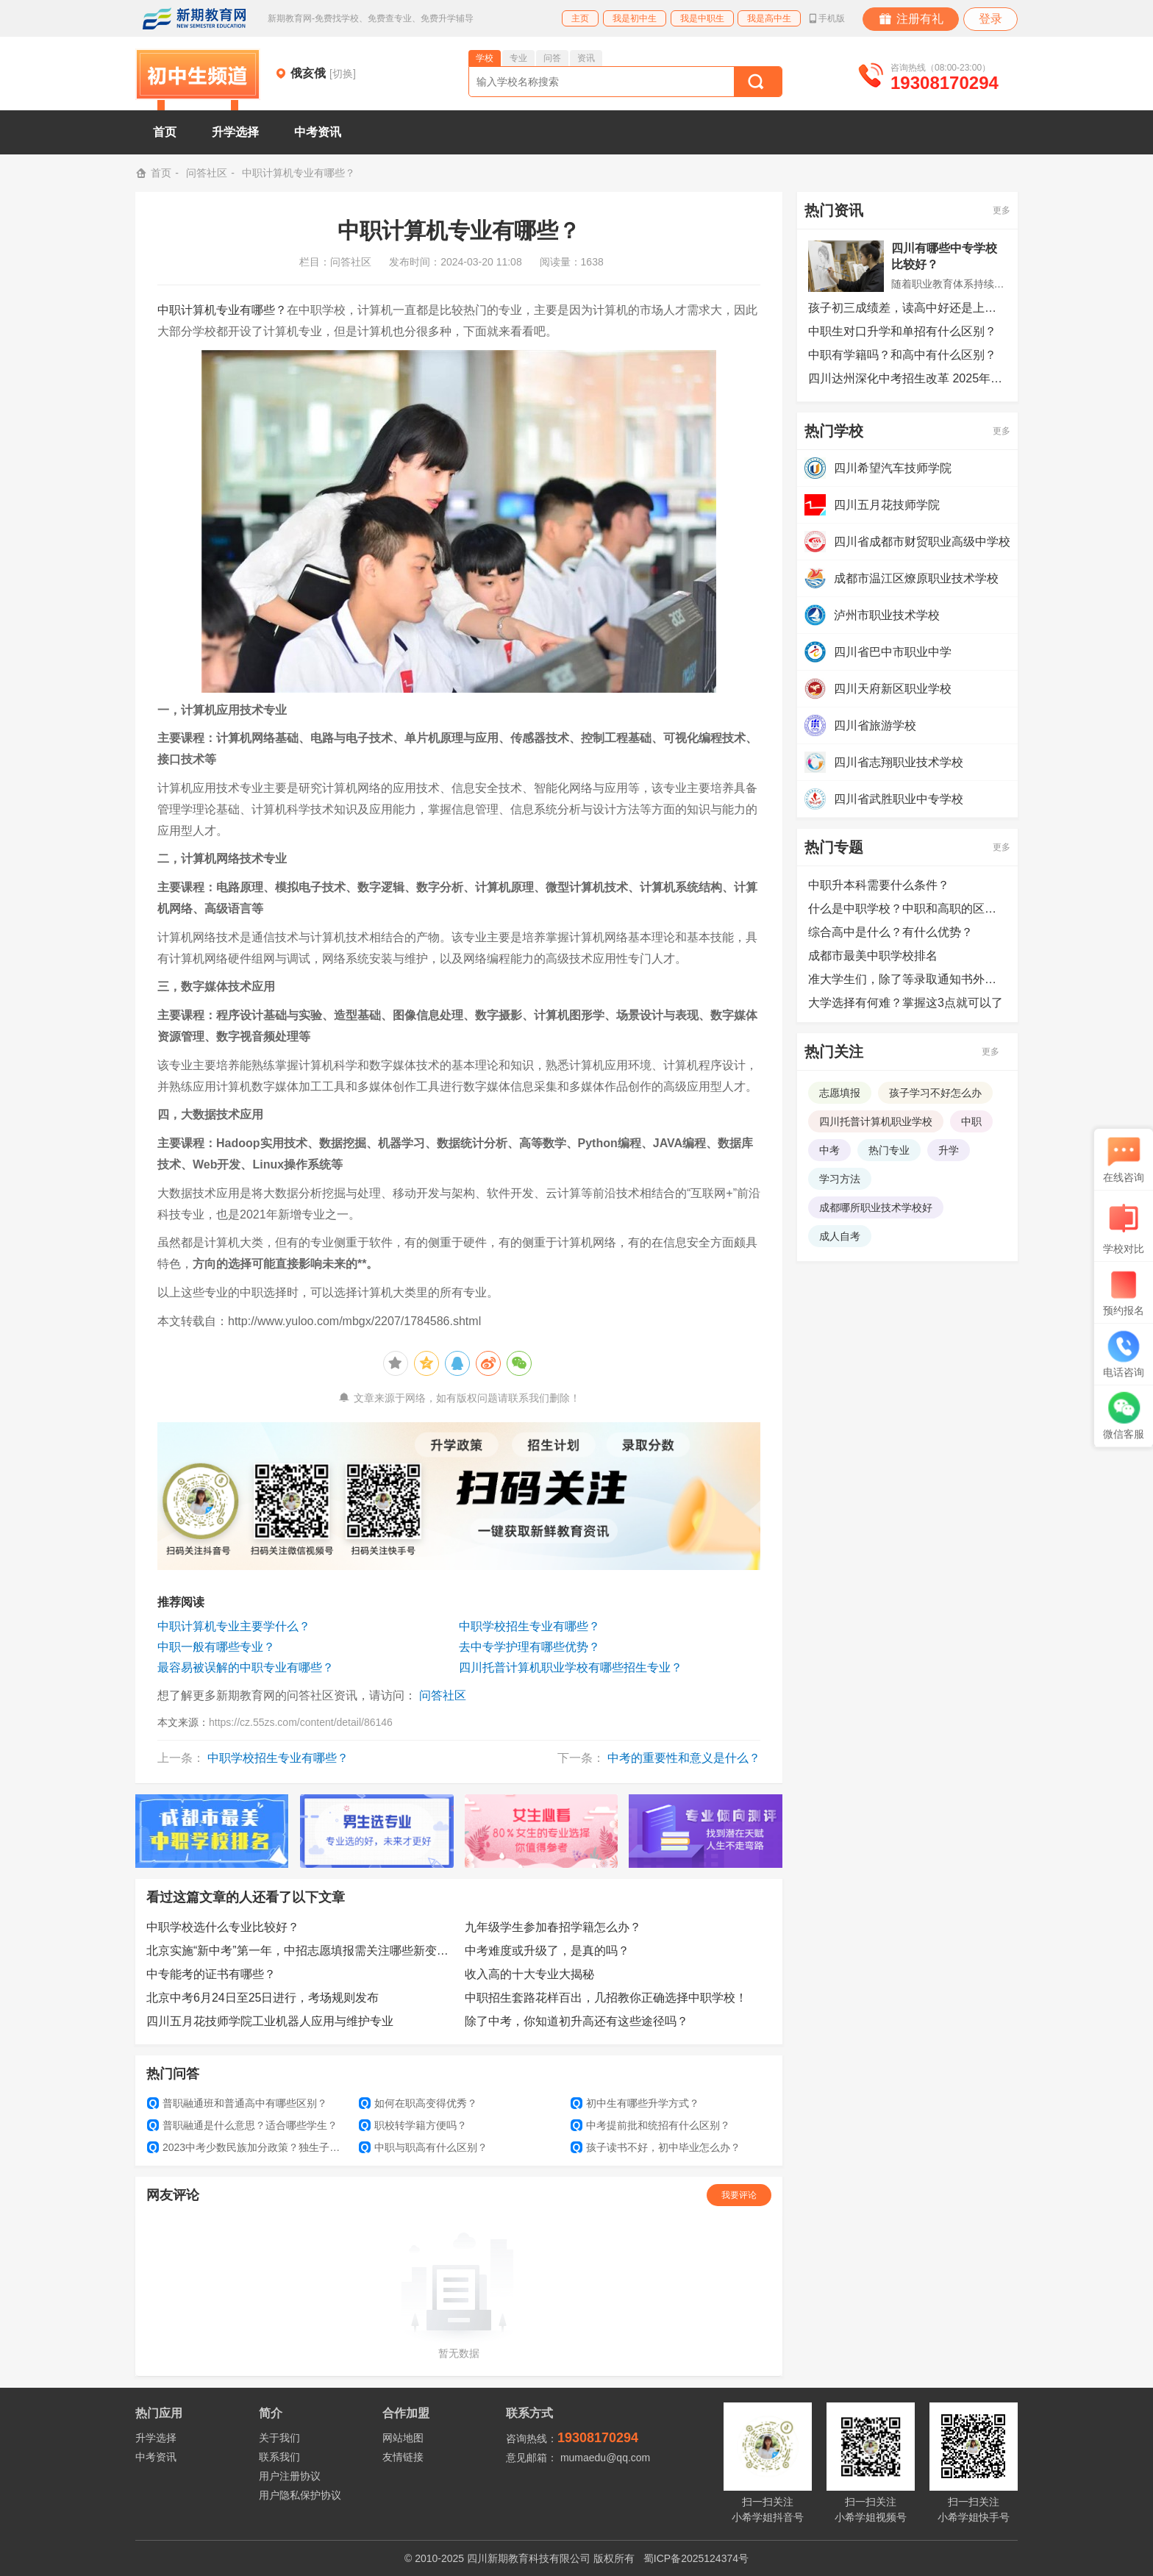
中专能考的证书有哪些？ (211, 1974)
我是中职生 (702, 18)
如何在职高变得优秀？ (418, 2103)
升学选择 (235, 132)
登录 (990, 19)
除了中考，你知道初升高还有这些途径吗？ (576, 2021)
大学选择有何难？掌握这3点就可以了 (905, 1002)
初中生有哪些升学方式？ (635, 2103)
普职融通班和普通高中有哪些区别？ (237, 2103)
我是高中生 (769, 18)
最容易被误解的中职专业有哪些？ (245, 1667)
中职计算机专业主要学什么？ (233, 1626)
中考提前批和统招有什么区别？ (650, 2125)
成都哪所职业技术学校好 (875, 1207)
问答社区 (206, 173)
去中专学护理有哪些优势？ (529, 1647)
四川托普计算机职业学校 (875, 1121)
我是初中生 (635, 18)
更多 (1001, 210)
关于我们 (279, 2438)
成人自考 (839, 1236)
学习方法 (839, 1179)
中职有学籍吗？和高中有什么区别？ (902, 355)
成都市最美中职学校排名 (873, 955)
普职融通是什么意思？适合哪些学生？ (242, 2125)
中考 (829, 1150)
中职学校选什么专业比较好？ (222, 1927)
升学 (948, 1150)
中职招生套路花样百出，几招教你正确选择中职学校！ (606, 1997)
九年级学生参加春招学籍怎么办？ (553, 1927)
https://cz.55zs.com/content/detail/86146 (301, 1722)
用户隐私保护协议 (300, 2495)
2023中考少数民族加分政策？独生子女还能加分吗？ (247, 2147)
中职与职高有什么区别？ (423, 2147)
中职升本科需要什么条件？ (878, 885)
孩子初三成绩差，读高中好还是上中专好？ (907, 308)
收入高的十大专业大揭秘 (529, 1974)
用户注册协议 (290, 2476)
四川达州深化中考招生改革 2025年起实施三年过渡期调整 (907, 378)
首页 (164, 132)
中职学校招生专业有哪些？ (529, 1626)
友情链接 (403, 2457)
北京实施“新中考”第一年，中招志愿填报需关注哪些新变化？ (300, 1950)
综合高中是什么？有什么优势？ (890, 932)
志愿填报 (839, 1093)
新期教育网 (194, 18)
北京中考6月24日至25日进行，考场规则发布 (262, 1997)
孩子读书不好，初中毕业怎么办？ (655, 2147)
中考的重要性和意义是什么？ (683, 1758)
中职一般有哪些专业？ (216, 1647)
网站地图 (403, 2438)
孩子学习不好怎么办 (935, 1093)
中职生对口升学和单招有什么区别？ (902, 331)
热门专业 (889, 1150)
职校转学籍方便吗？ (413, 2125)
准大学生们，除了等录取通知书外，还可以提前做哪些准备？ (907, 979)
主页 (580, 18)
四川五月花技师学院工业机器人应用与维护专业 (269, 2021)
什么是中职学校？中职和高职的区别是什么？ (907, 908)
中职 (971, 1121)
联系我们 (279, 2457)
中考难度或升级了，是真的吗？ (547, 1950)
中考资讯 (317, 132)
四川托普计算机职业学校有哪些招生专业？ (570, 1667)
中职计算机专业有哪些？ (222, 310)
